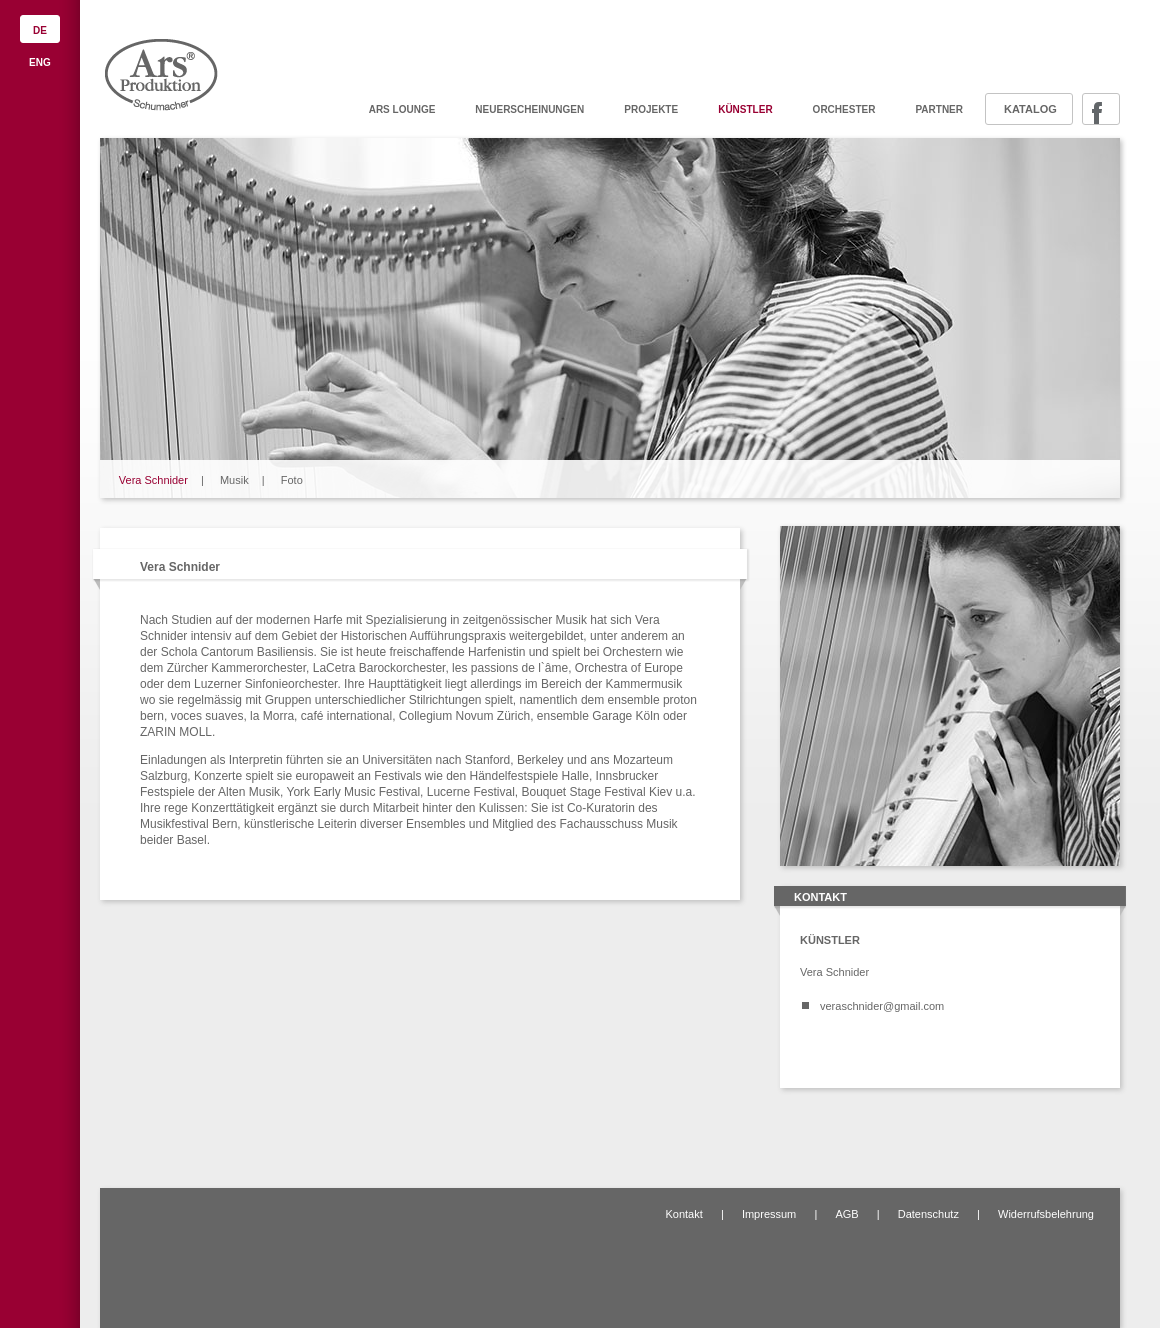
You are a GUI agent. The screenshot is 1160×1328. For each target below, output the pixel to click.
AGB (846, 1214)
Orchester (844, 109)
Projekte (651, 109)
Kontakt (683, 1214)
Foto (292, 480)
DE (40, 30)
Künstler (745, 109)
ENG (40, 62)
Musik (234, 480)
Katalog (1030, 109)
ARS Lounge (402, 109)
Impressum (769, 1214)
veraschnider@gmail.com (882, 1006)
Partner (939, 109)
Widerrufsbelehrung (1046, 1214)
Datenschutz (928, 1214)
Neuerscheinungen (529, 109)
